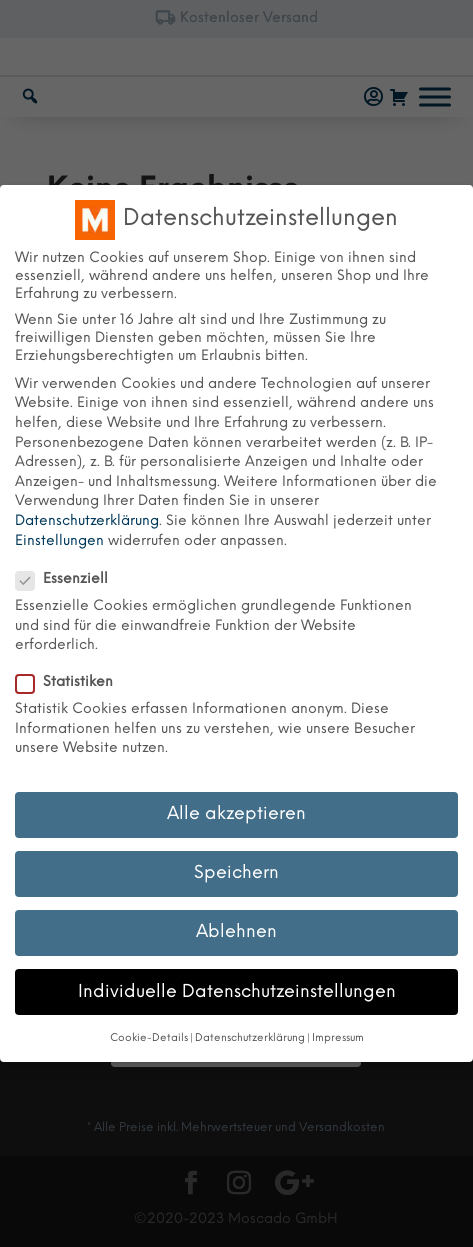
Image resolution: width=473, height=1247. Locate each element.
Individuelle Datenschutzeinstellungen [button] (237, 992)
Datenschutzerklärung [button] (250, 1038)
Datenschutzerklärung (87, 521)
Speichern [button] (236, 873)
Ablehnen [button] (236, 932)
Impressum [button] (338, 1038)
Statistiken (72, 683)
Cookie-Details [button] (149, 1038)
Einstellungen (59, 541)
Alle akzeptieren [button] (236, 814)
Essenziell (70, 580)
